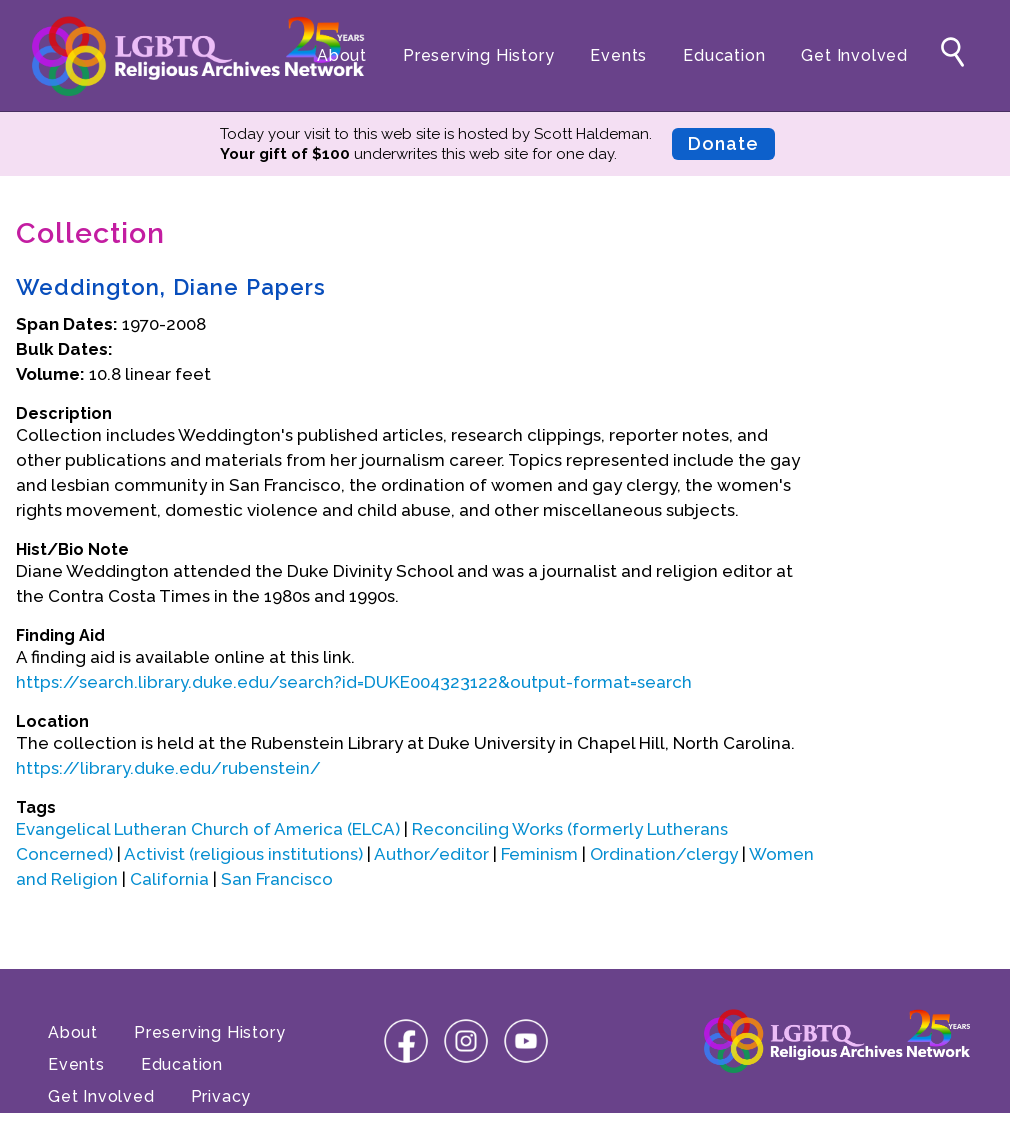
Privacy (221, 1096)
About (342, 55)
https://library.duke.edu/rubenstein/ (168, 768)
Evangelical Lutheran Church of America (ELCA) (208, 829)
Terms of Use (104, 1128)
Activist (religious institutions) (243, 854)
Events (618, 55)
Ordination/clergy (664, 854)
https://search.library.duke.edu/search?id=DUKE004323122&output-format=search (354, 682)
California (169, 879)
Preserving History (478, 55)
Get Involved (854, 55)
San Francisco (277, 879)
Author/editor (431, 854)
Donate (723, 143)
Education (724, 55)
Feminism (539, 854)
